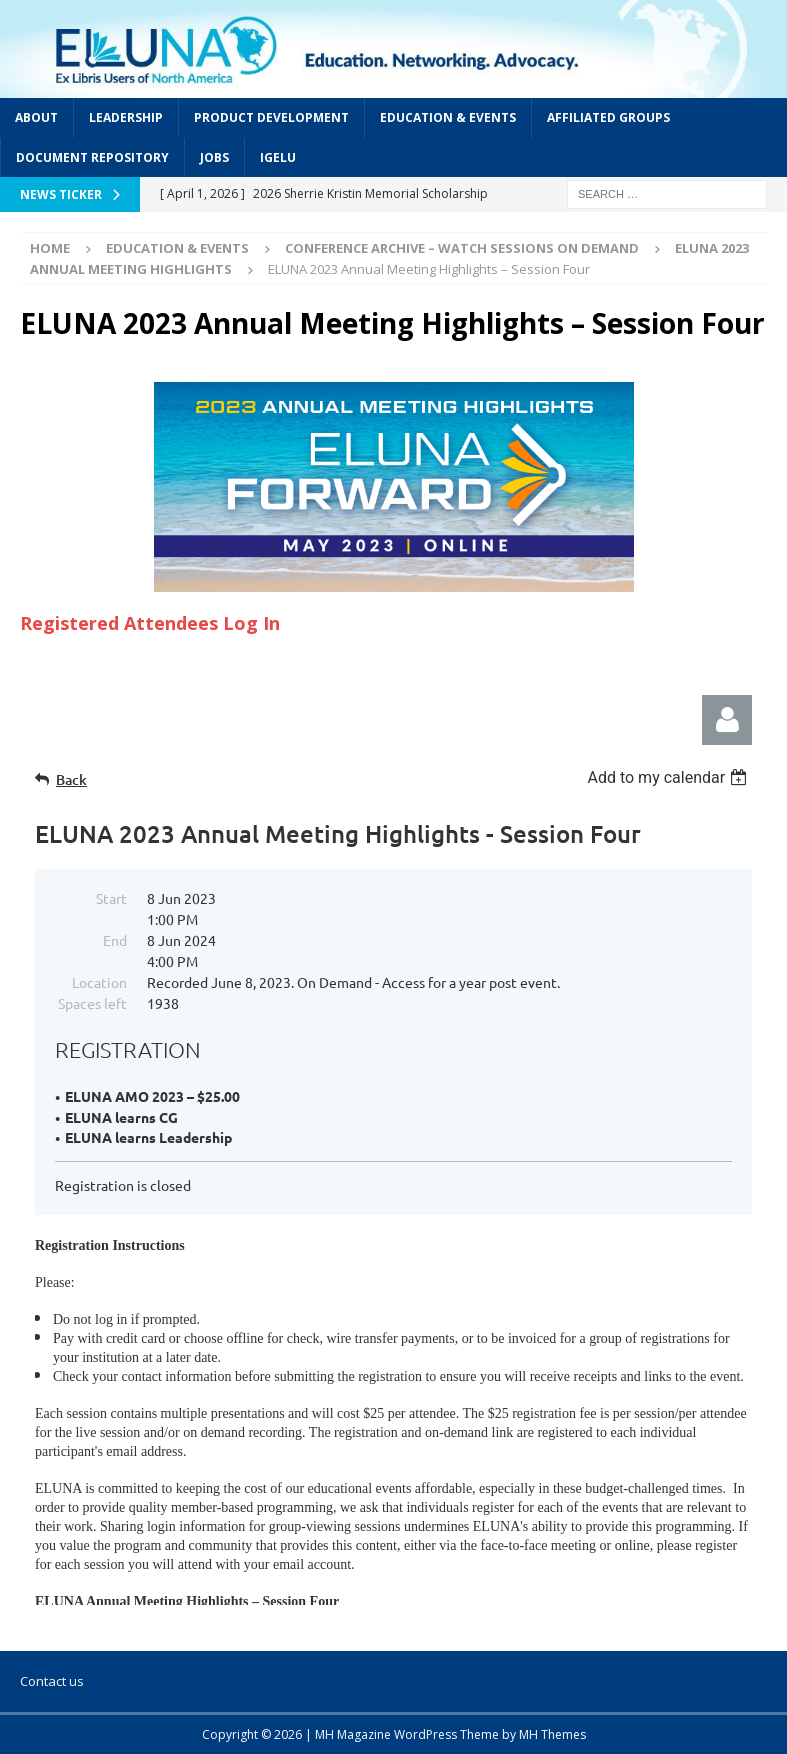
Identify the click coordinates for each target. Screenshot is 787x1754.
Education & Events (448, 117)
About (36, 117)
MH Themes (552, 1734)
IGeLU (278, 157)
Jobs (214, 157)
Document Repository (92, 157)
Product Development (271, 117)
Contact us (52, 1681)
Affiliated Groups (608, 117)
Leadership (126, 117)
